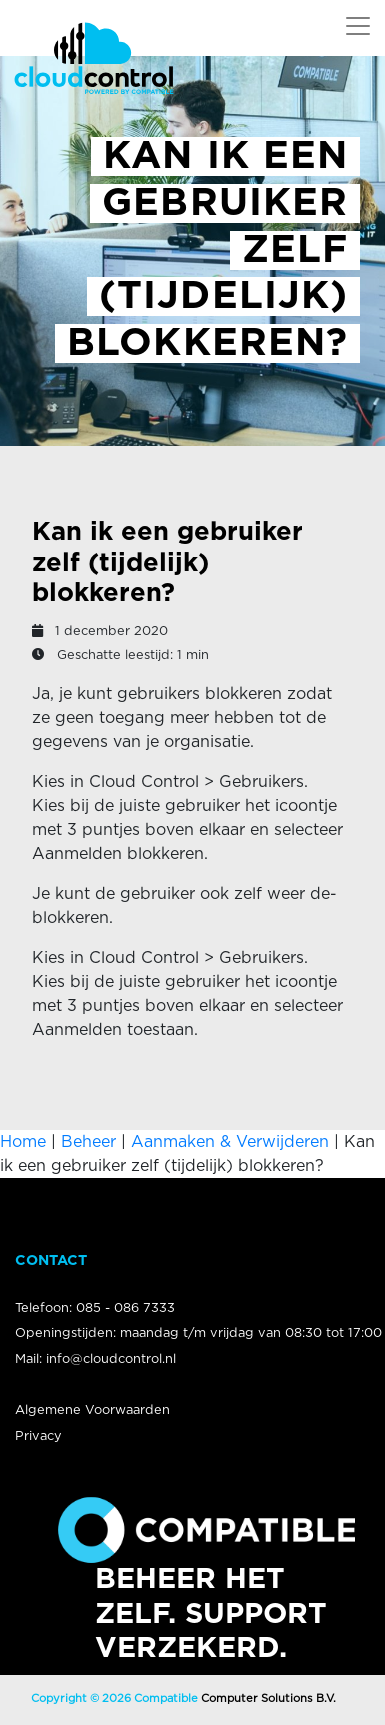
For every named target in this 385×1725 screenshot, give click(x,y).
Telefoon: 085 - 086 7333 (95, 1308)
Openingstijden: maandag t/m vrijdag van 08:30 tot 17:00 (198, 1333)
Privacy (38, 1436)
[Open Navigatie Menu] (358, 26)
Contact (51, 1260)
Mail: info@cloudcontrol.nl (95, 1359)
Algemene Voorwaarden (92, 1410)
